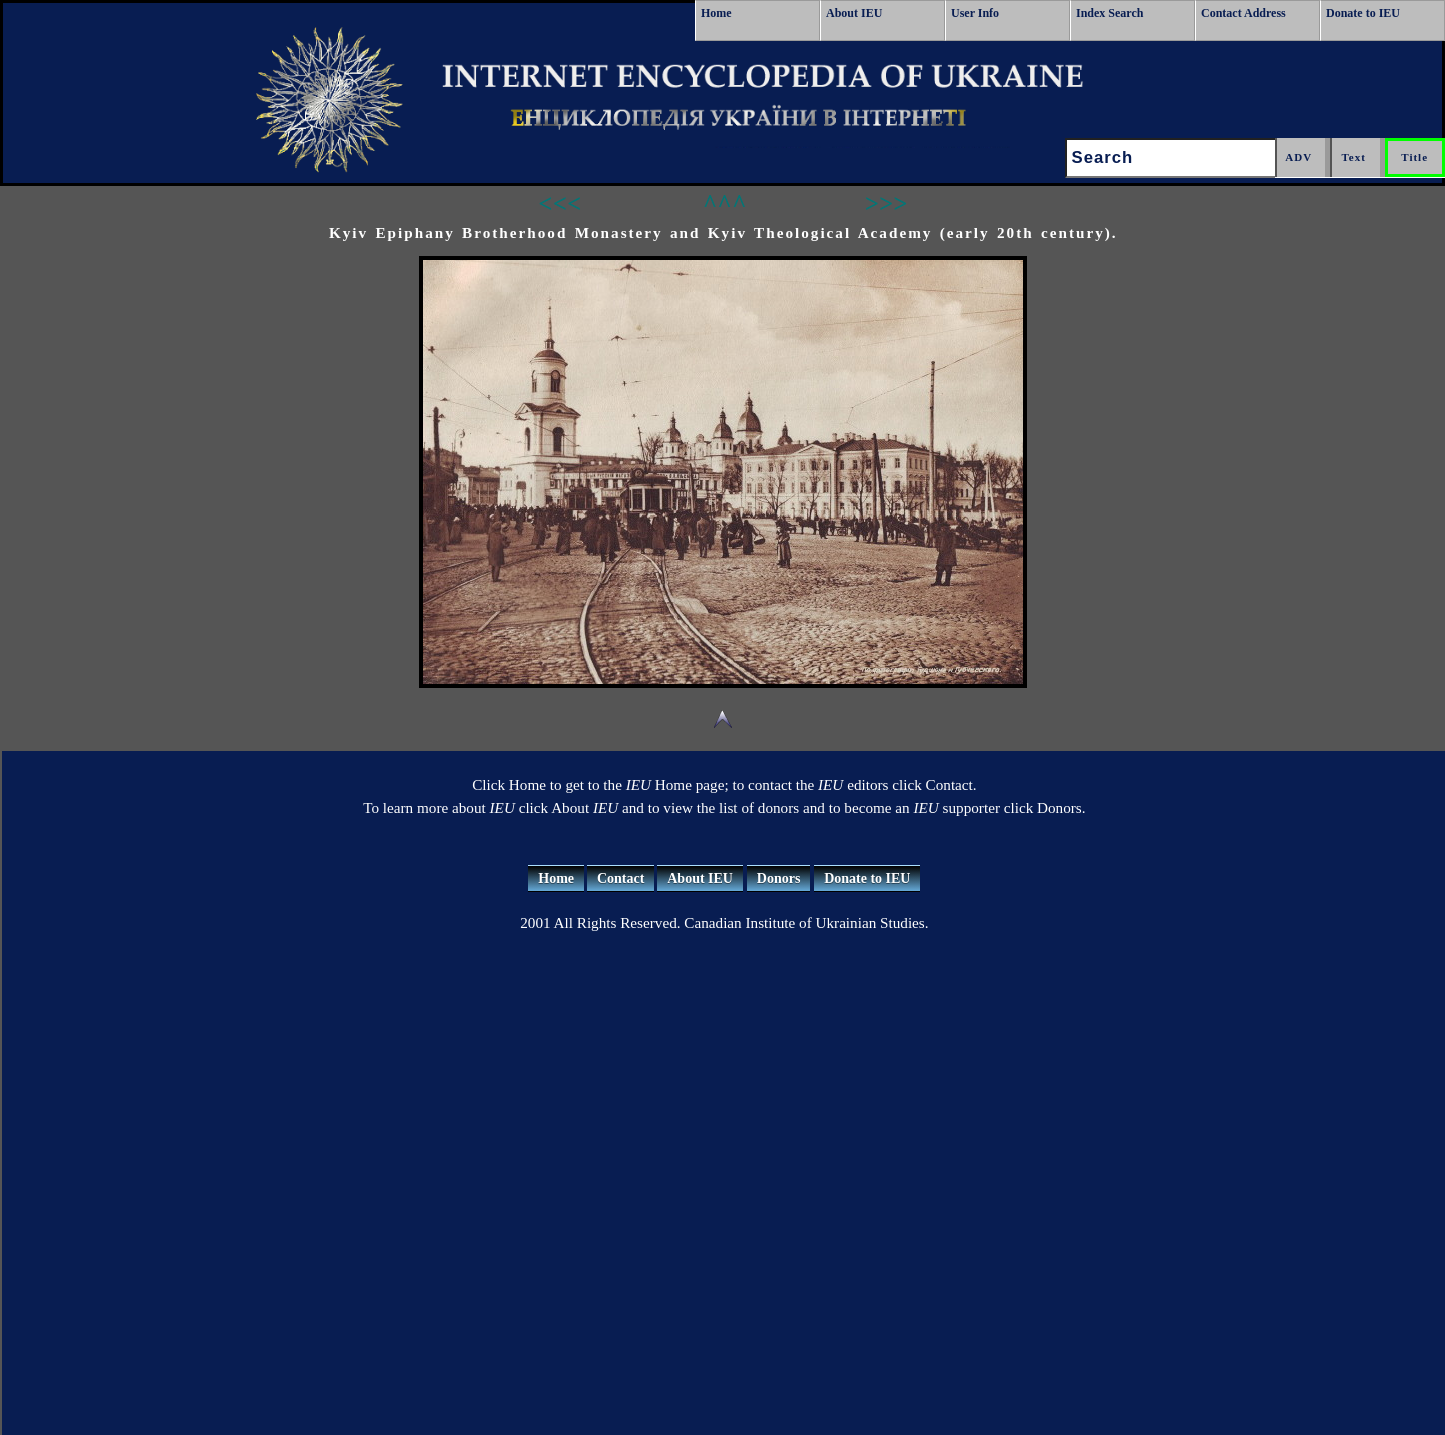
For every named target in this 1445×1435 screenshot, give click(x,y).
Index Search (1109, 13)
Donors (779, 878)
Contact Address (1243, 13)
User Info (975, 13)
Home (716, 13)
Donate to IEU (1363, 13)
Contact (620, 878)
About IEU (854, 13)
